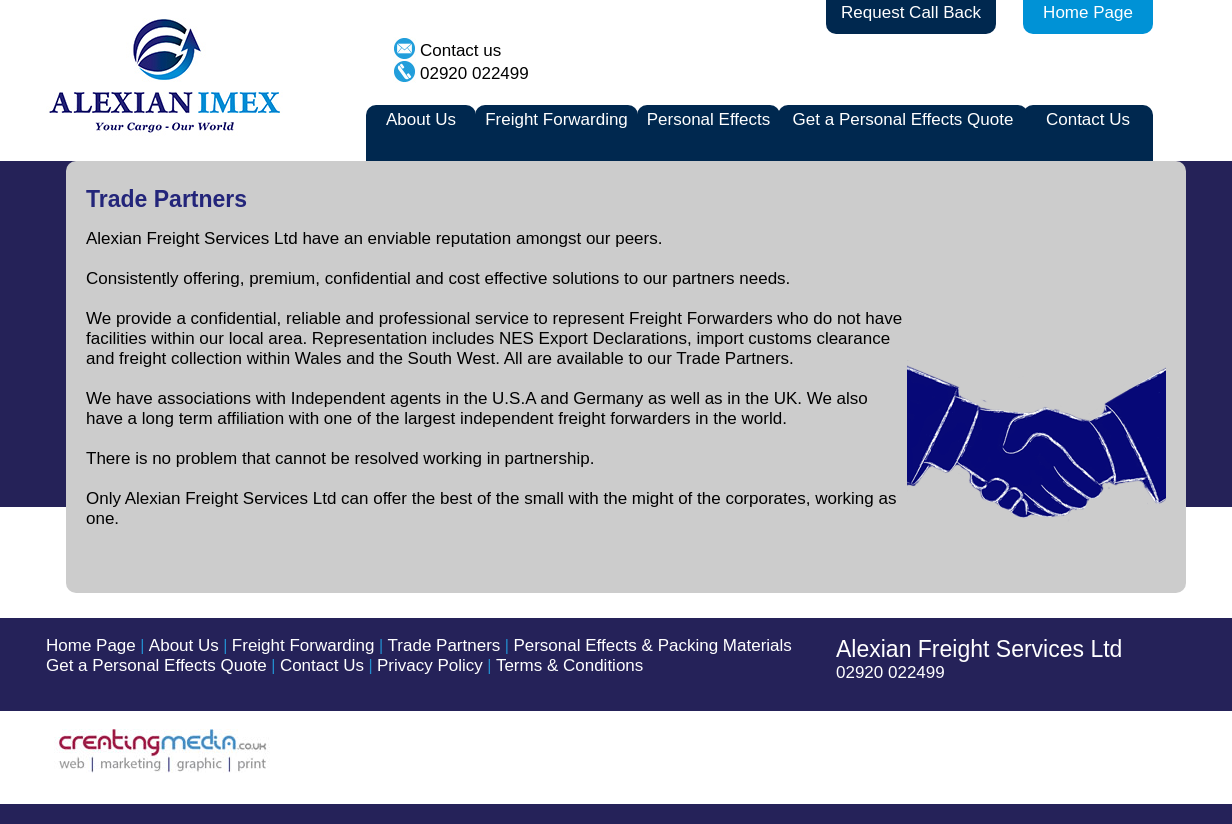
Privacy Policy (430, 665)
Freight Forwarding (556, 119)
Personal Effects (708, 119)
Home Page (1088, 12)
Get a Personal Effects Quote (903, 119)
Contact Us (1088, 119)
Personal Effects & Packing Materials (652, 645)
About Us (421, 119)
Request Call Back (911, 12)
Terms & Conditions (569, 665)
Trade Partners (444, 645)
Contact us (460, 50)
